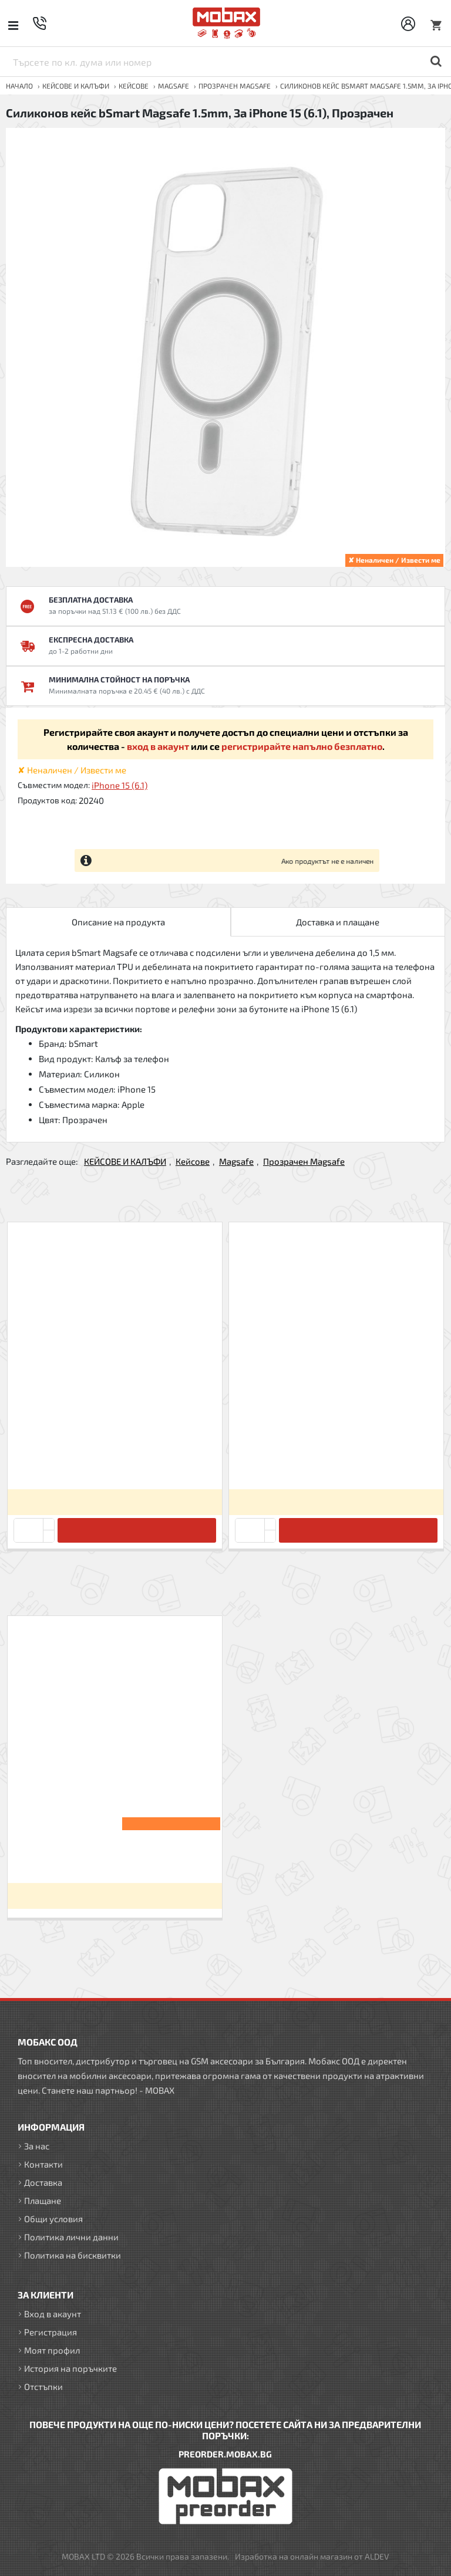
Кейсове (134, 86)
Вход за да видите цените (114, 1501)
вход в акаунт (158, 746)
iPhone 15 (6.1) (119, 785)
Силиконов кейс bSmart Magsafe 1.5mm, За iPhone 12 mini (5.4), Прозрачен (336, 1460)
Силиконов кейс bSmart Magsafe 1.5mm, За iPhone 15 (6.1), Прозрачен (114, 1853)
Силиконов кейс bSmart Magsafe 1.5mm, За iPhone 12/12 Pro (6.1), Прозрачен (114, 1460)
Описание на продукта (118, 922)
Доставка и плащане (337, 922)
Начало (19, 86)
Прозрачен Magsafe (234, 86)
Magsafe (173, 86)
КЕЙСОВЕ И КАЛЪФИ (75, 86)
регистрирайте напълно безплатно (301, 746)
